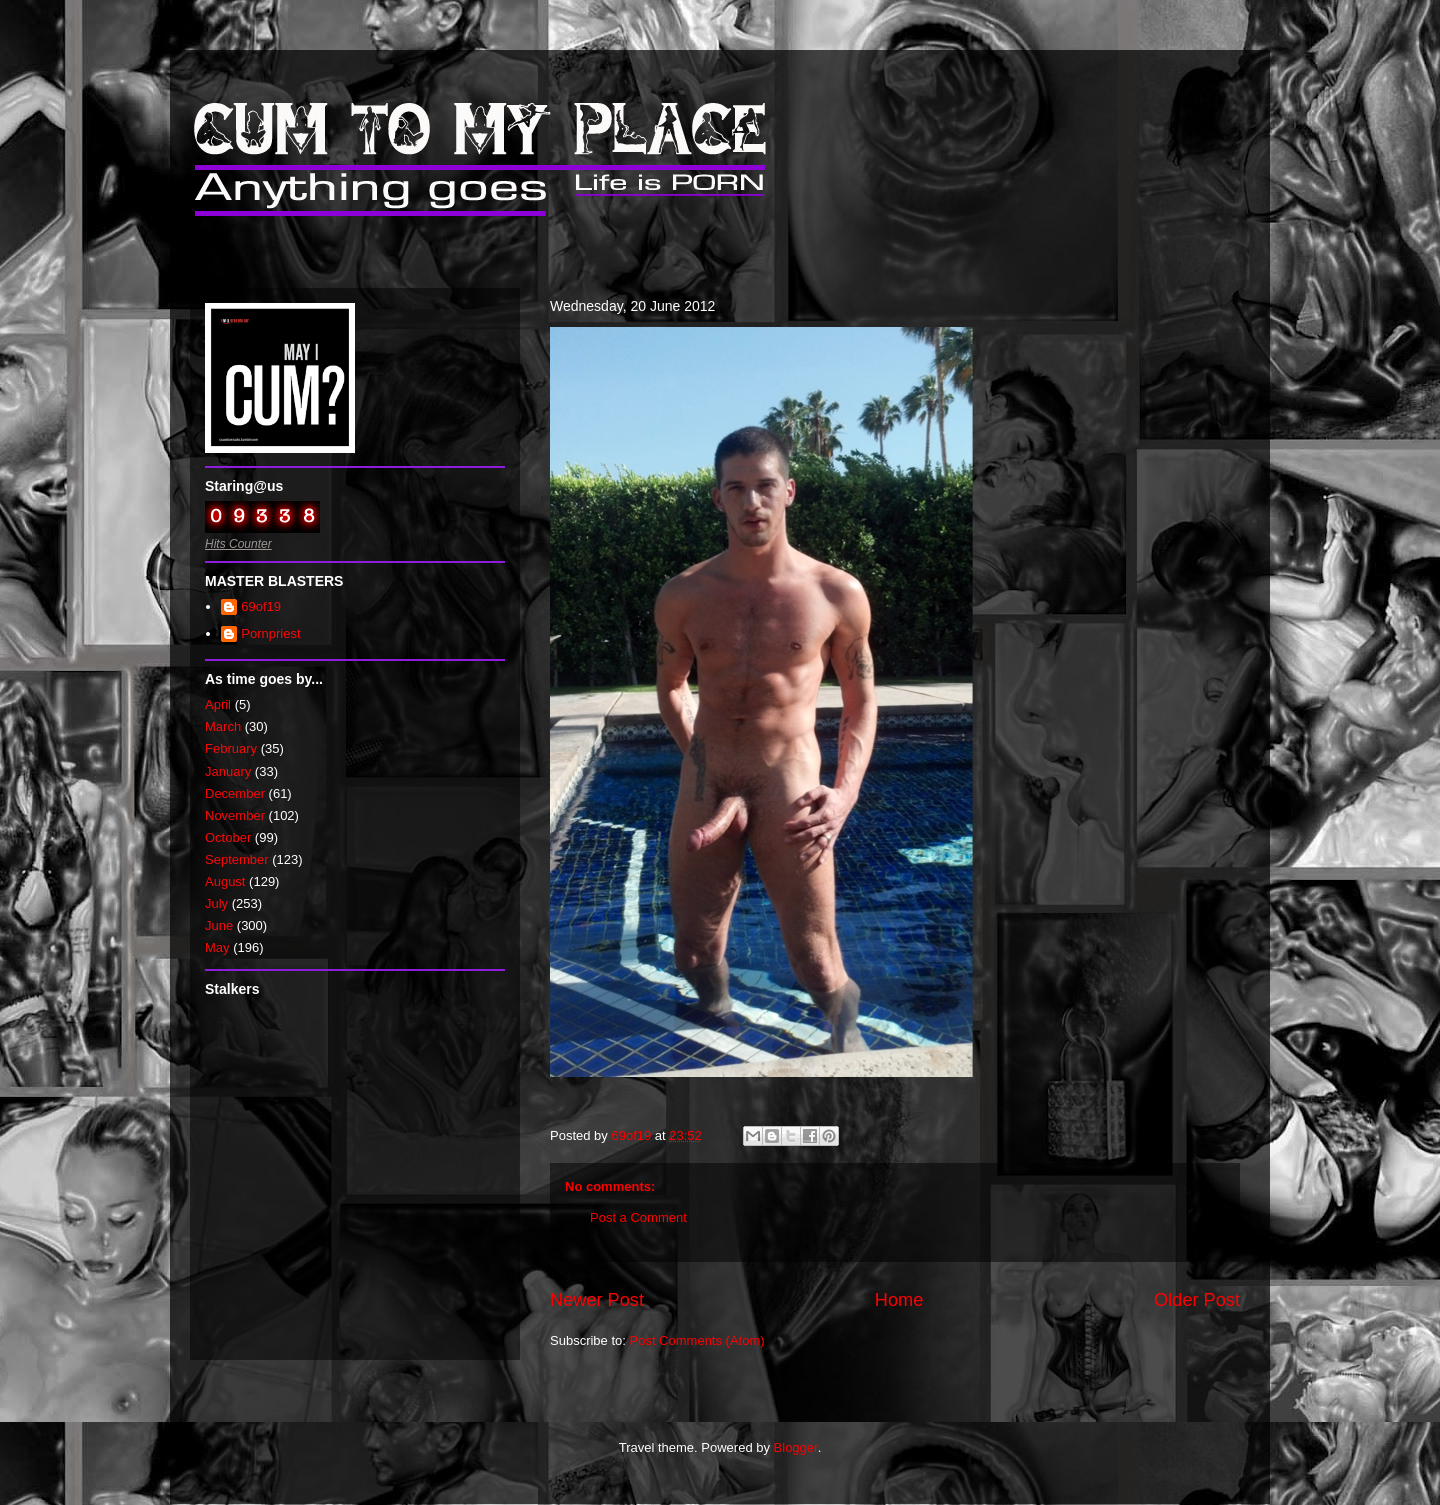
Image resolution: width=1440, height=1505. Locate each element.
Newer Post (597, 1300)
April (218, 704)
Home (899, 1300)
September (237, 859)
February (231, 748)
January (228, 771)
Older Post (1197, 1300)
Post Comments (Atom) (697, 1340)
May (217, 947)
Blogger (796, 1447)
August (225, 881)
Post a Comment (638, 1217)
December (235, 793)
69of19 (261, 606)
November (235, 815)
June (219, 925)
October (228, 837)
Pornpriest (270, 633)
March (223, 726)
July (216, 903)
